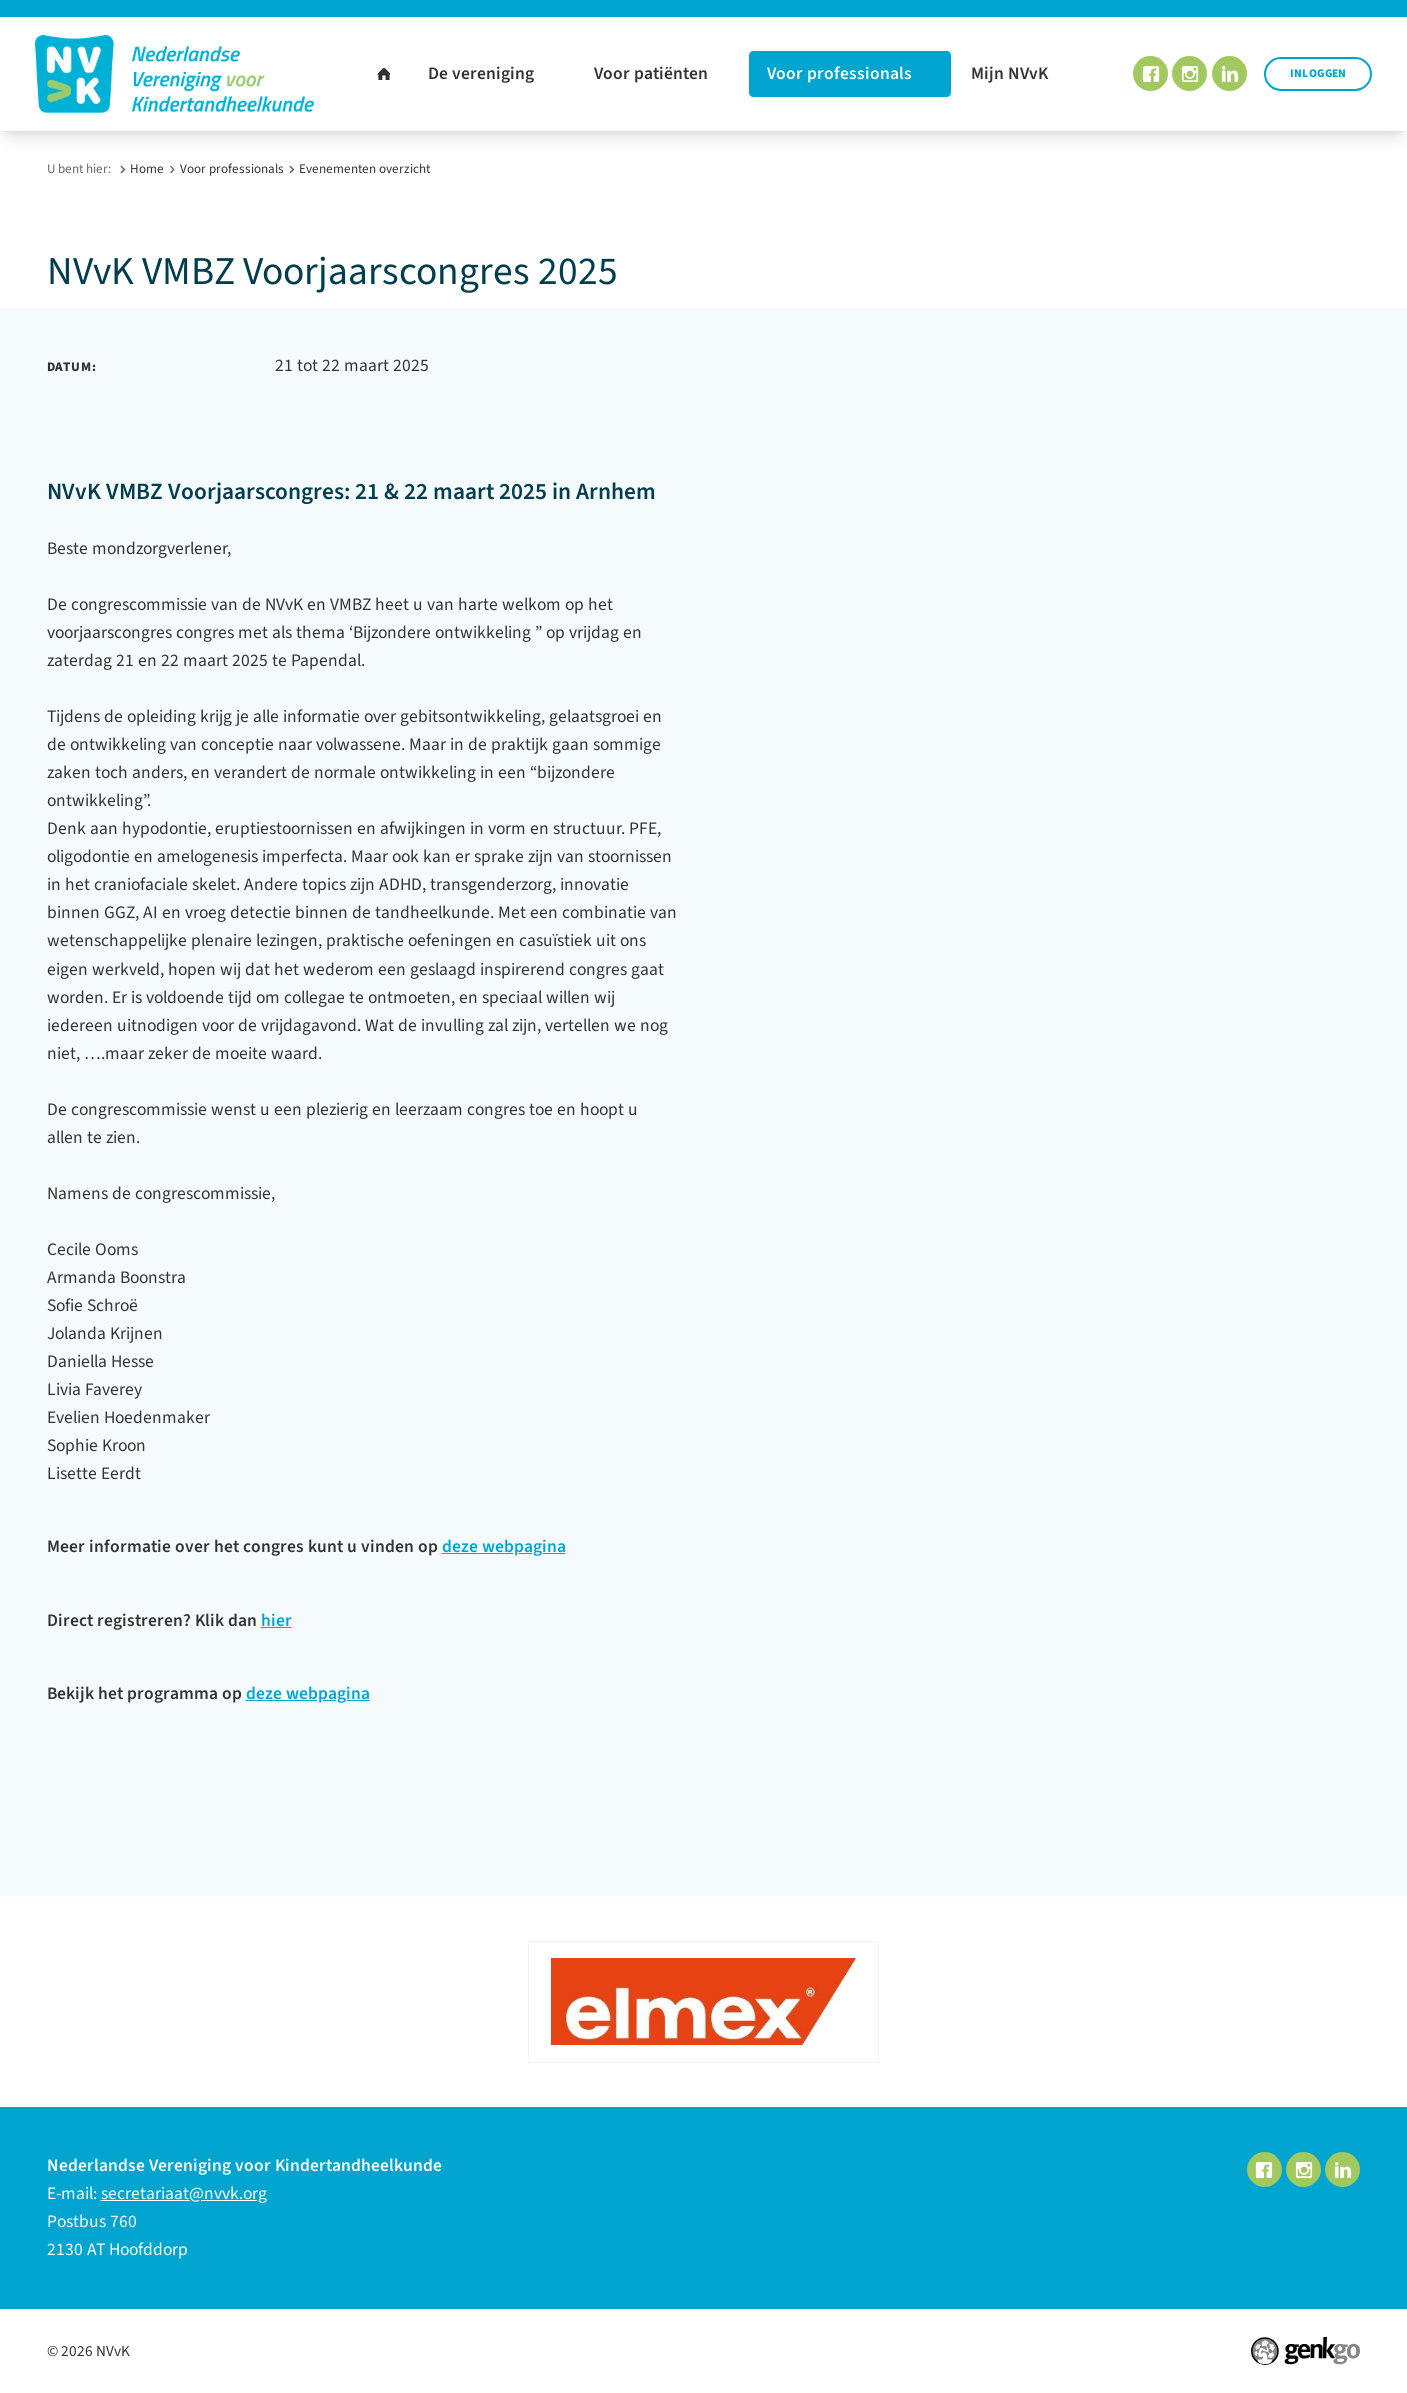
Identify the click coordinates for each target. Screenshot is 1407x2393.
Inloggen (1318, 73)
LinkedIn (1229, 73)
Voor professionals (232, 169)
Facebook (1150, 73)
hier (276, 1620)
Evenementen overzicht (364, 169)
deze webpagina (504, 1546)
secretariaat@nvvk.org (184, 2193)
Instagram (1189, 73)
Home (147, 169)
